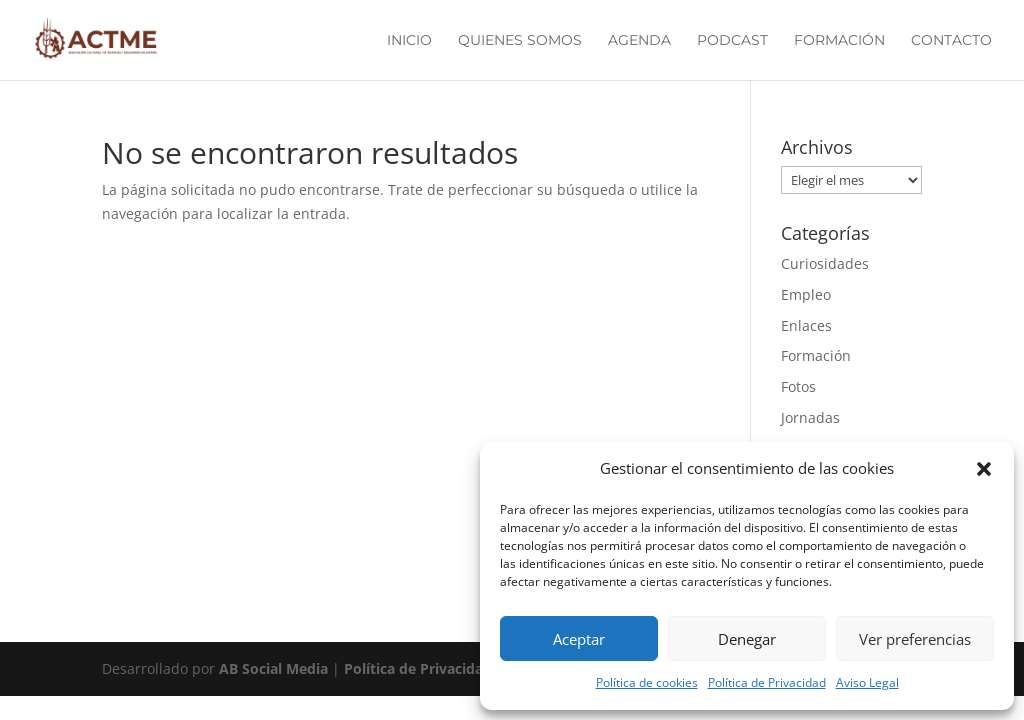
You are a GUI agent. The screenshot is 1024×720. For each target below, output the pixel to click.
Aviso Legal (867, 682)
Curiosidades (825, 263)
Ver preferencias (915, 639)
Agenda (639, 41)
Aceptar (579, 639)
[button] (984, 469)
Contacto (951, 41)
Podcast (732, 41)
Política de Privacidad (767, 682)
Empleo (806, 294)
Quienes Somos (520, 41)
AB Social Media (275, 668)
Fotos (798, 386)
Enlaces (806, 325)
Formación (839, 41)
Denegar (747, 639)
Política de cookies (647, 682)
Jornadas (810, 417)
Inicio (409, 41)
